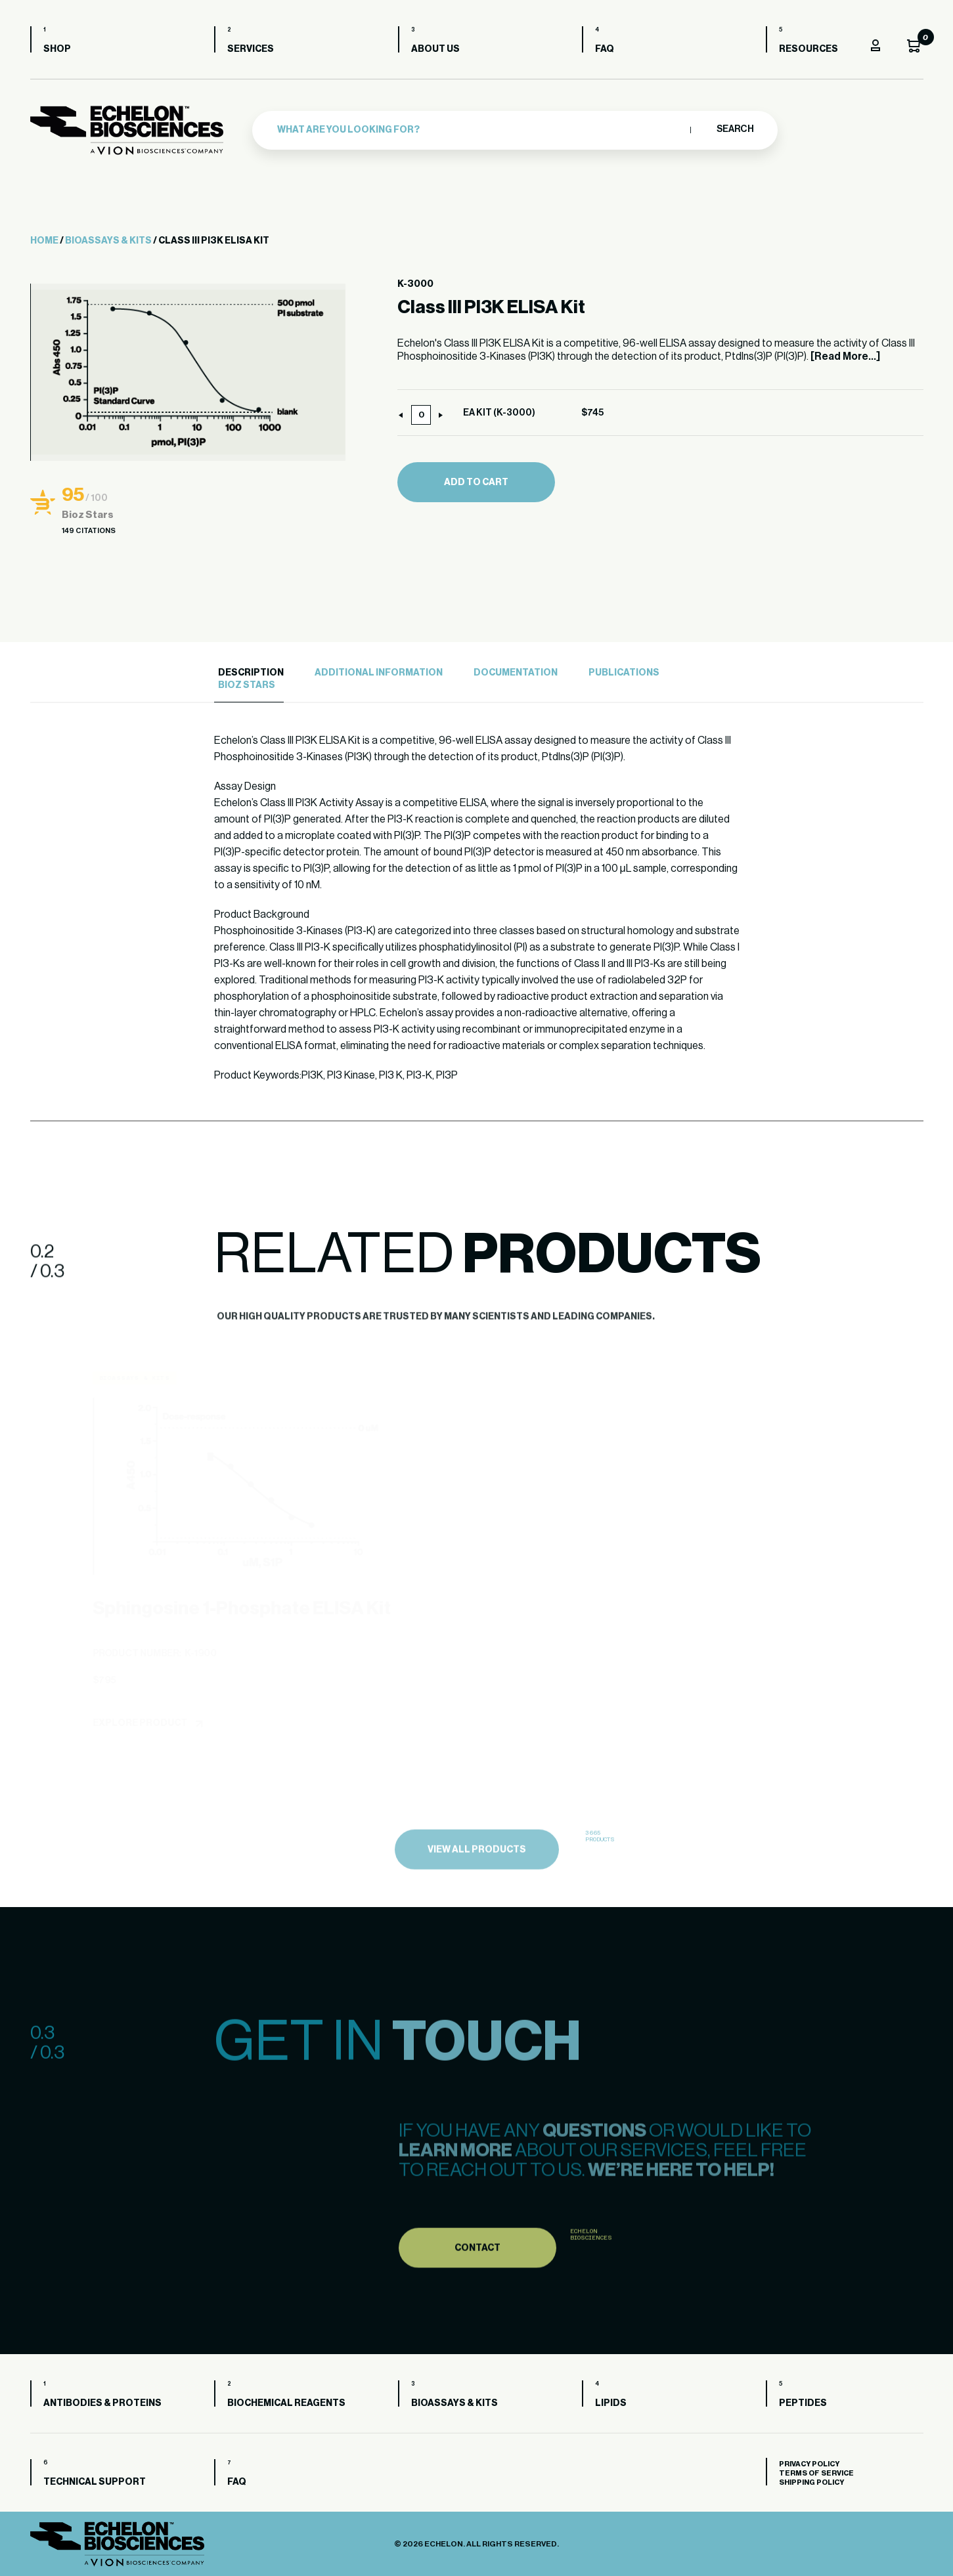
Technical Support (94, 2482)
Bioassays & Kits (108, 241)
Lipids (611, 2403)
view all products (477, 1878)
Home (44, 241)
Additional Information (379, 672)
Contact (477, 2276)
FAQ (604, 49)
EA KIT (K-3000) (499, 413)
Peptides (803, 2403)
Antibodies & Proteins (102, 2403)
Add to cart (476, 482)
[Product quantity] (421, 415)
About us (435, 49)
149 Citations (89, 530)
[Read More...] (845, 356)
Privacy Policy (809, 2464)
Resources (808, 49)
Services (250, 49)
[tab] (249, 673)
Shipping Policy (811, 2482)
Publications (623, 672)
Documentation (516, 672)
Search (735, 129)
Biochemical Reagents (286, 2403)
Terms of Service (816, 2473)
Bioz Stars (246, 685)
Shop (57, 49)
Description (251, 672)
